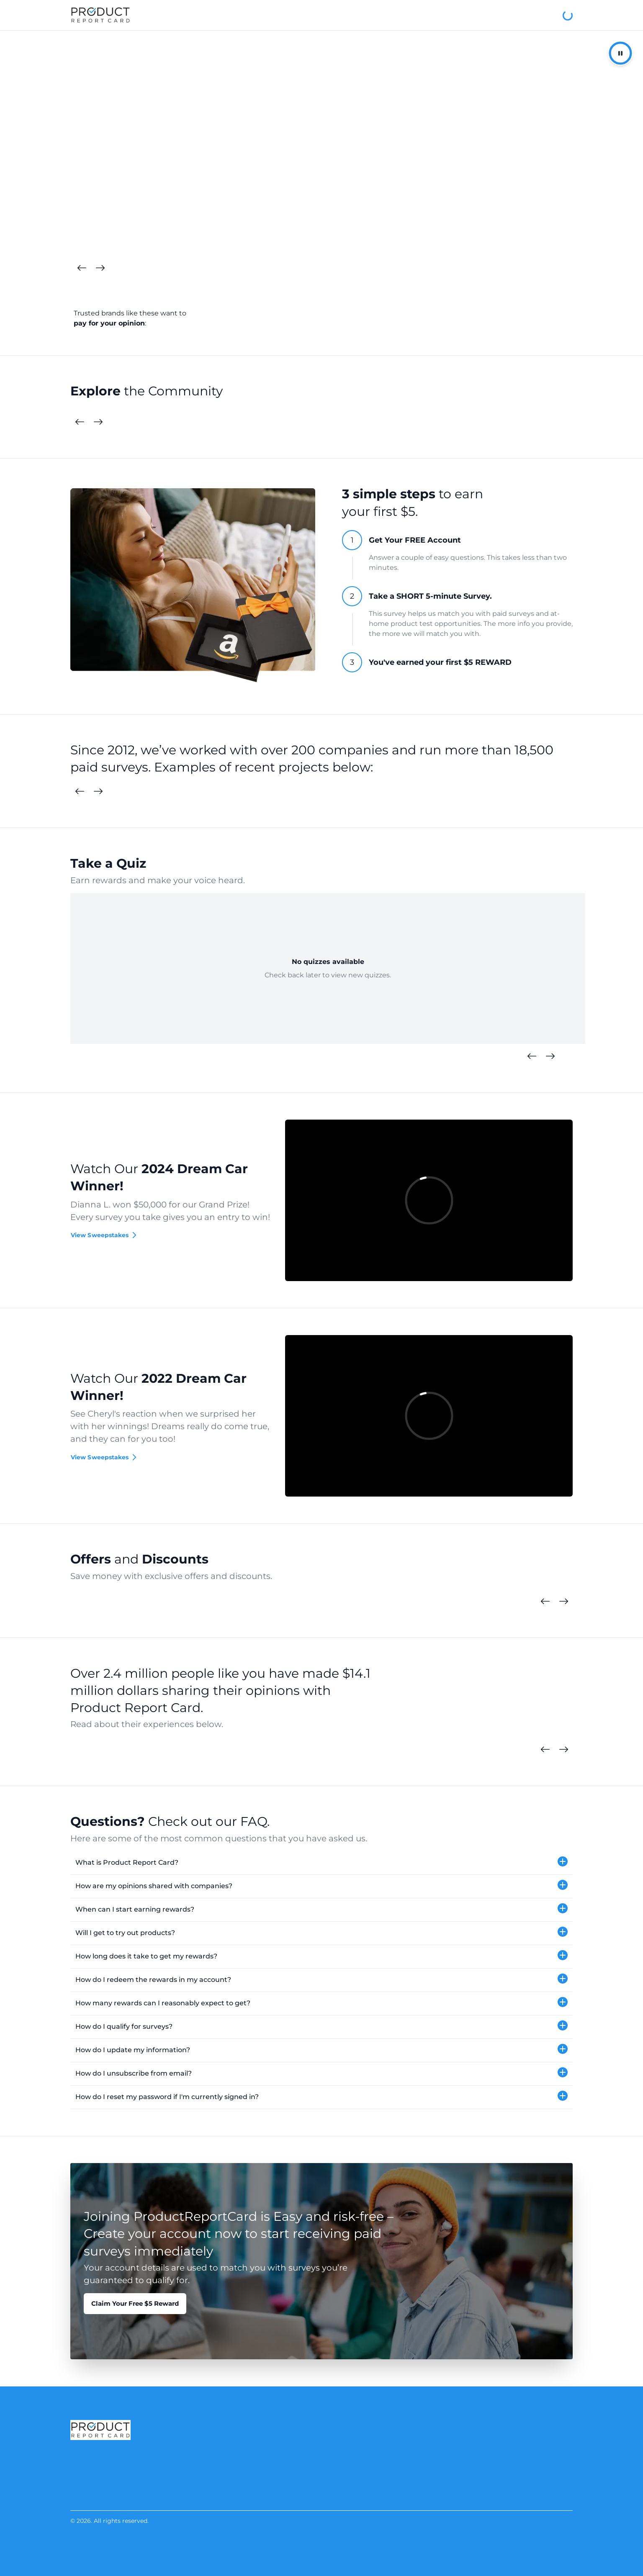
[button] (321, 1863)
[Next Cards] (100, 268)
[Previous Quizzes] (531, 1056)
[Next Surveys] (98, 791)
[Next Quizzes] (550, 1056)
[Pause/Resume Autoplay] (620, 53)
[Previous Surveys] (79, 791)
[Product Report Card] (100, 15)
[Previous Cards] (81, 268)
